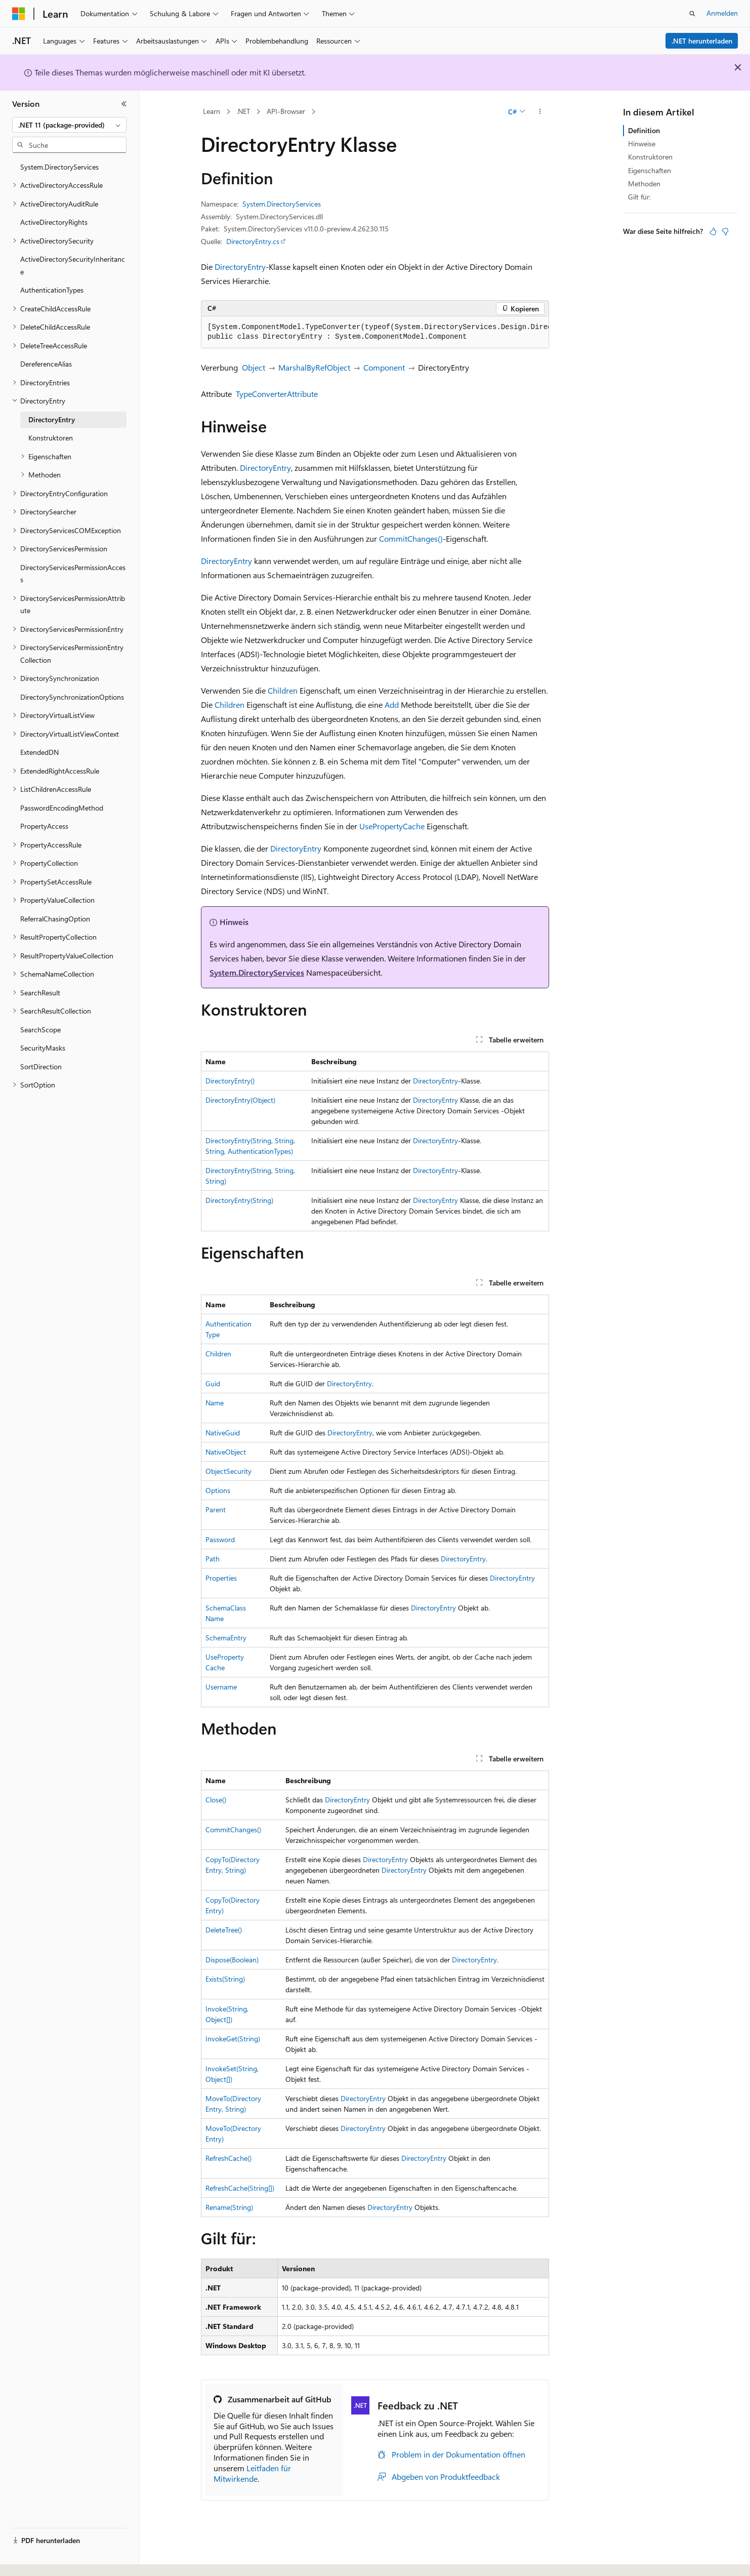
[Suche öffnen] (692, 14)
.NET (243, 111)
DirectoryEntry (240, 266)
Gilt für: (639, 197)
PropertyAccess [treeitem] (44, 826)
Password (220, 1539)
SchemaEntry (225, 1637)
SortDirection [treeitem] (41, 1066)
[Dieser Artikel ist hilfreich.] (713, 231)
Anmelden (722, 13)
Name (214, 1402)
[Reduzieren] (124, 104)
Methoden (644, 183)
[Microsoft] (18, 13)
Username (221, 1687)
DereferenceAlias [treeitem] (46, 364)
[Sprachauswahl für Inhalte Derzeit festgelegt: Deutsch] (35, 2557)
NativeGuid (222, 1432)
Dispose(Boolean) (232, 1959)
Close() (215, 1799)
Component (384, 367)
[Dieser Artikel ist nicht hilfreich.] (725, 231)
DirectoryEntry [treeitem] (51, 419)
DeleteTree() (223, 1930)
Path (212, 1558)
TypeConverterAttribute (277, 393)
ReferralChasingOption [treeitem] (55, 918)
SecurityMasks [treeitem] (42, 1048)
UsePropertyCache (392, 826)
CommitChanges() (411, 538)
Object (253, 367)
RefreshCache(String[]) (239, 2188)
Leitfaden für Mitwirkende (252, 2473)
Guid (212, 1383)
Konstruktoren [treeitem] (50, 437)
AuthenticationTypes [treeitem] (52, 290)
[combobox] (69, 125)
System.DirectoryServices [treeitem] (59, 167)
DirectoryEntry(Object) (240, 1100)
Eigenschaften (649, 170)
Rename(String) (229, 2207)
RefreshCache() (228, 2158)
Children (283, 690)
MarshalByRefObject (314, 367)
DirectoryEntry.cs (252, 241)
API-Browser (286, 111)
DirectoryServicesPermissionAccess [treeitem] (73, 573)
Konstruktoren (650, 157)
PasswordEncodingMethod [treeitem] (61, 808)
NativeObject (225, 1452)
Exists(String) (225, 1979)
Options (217, 1490)
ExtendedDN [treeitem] (39, 752)
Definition (644, 130)
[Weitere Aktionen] (540, 112)
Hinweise (641, 143)
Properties (221, 1578)
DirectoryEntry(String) (239, 1200)
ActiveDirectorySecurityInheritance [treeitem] (72, 265)
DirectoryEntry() (230, 1080)
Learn (211, 111)
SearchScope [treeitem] (40, 1029)
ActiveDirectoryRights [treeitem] (54, 222)
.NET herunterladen (702, 41)
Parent (215, 1509)
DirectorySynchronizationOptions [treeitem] (72, 697)
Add (392, 704)
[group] (375, 332)
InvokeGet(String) (232, 2038)
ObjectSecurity (228, 1471)
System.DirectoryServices (281, 204)
